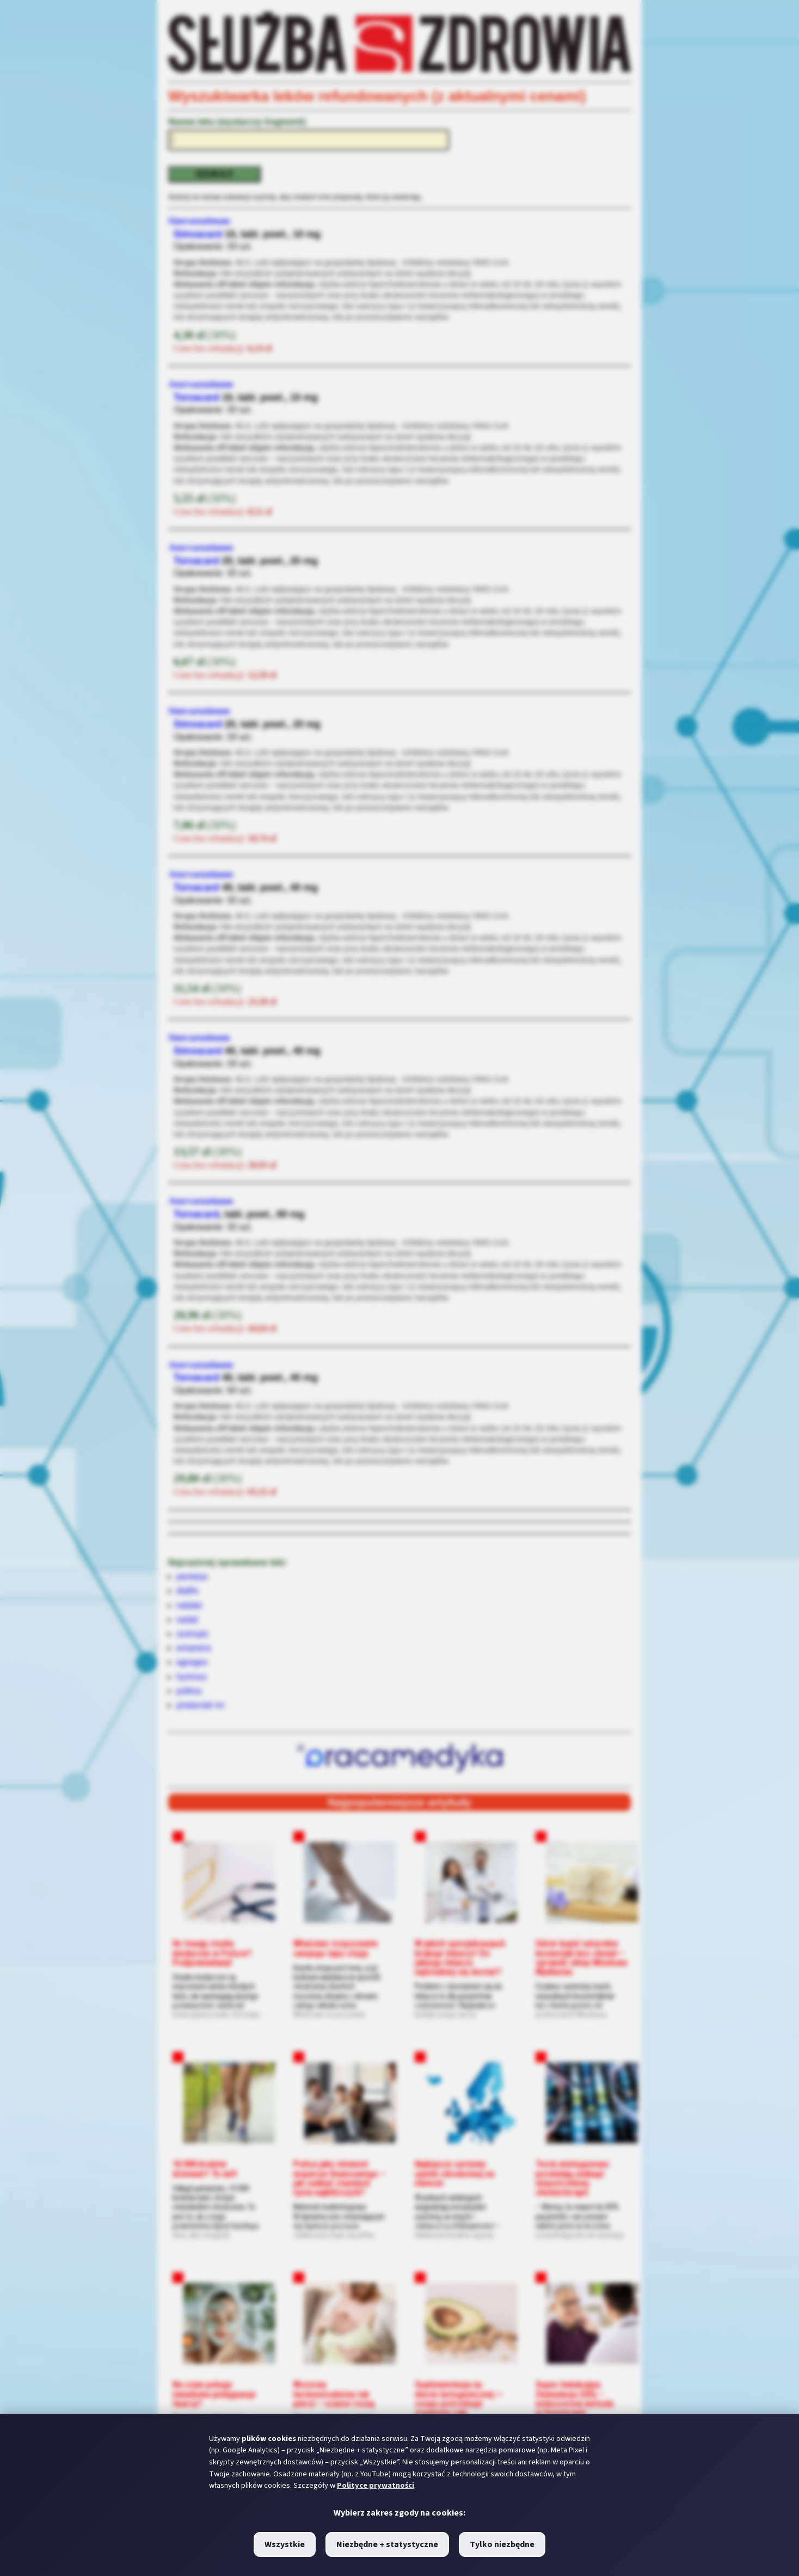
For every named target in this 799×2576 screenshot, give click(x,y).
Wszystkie (285, 2544)
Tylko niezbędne (502, 2544)
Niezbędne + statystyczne (387, 2544)
